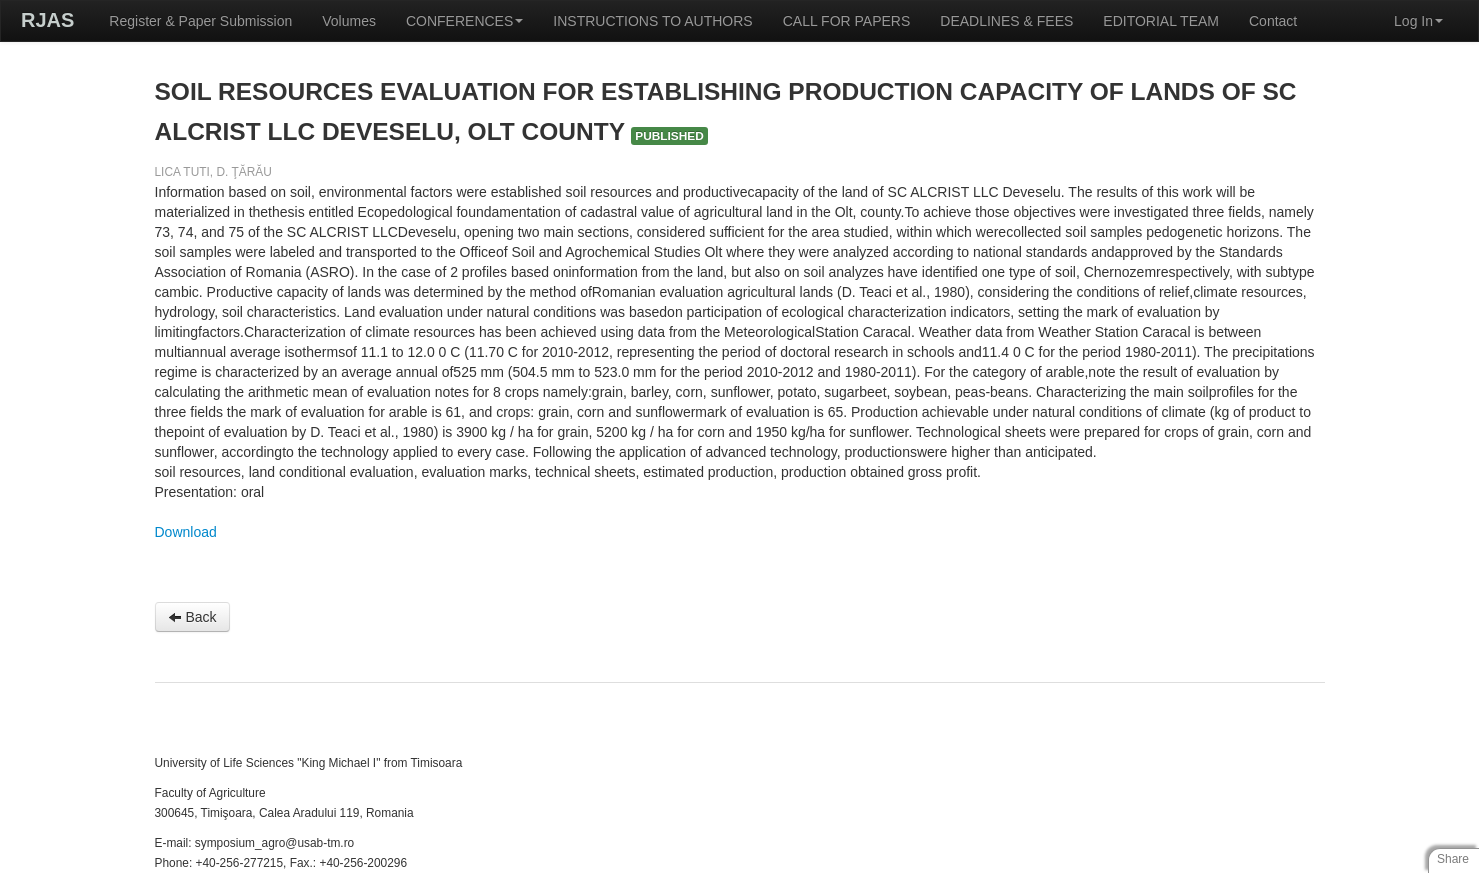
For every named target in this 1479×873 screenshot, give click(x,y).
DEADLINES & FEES (1006, 21)
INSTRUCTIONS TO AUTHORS (652, 21)
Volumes (349, 21)
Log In (1418, 21)
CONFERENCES (464, 21)
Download (186, 532)
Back (192, 617)
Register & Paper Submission (200, 21)
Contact (1273, 21)
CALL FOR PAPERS (847, 21)
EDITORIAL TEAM (1161, 21)
